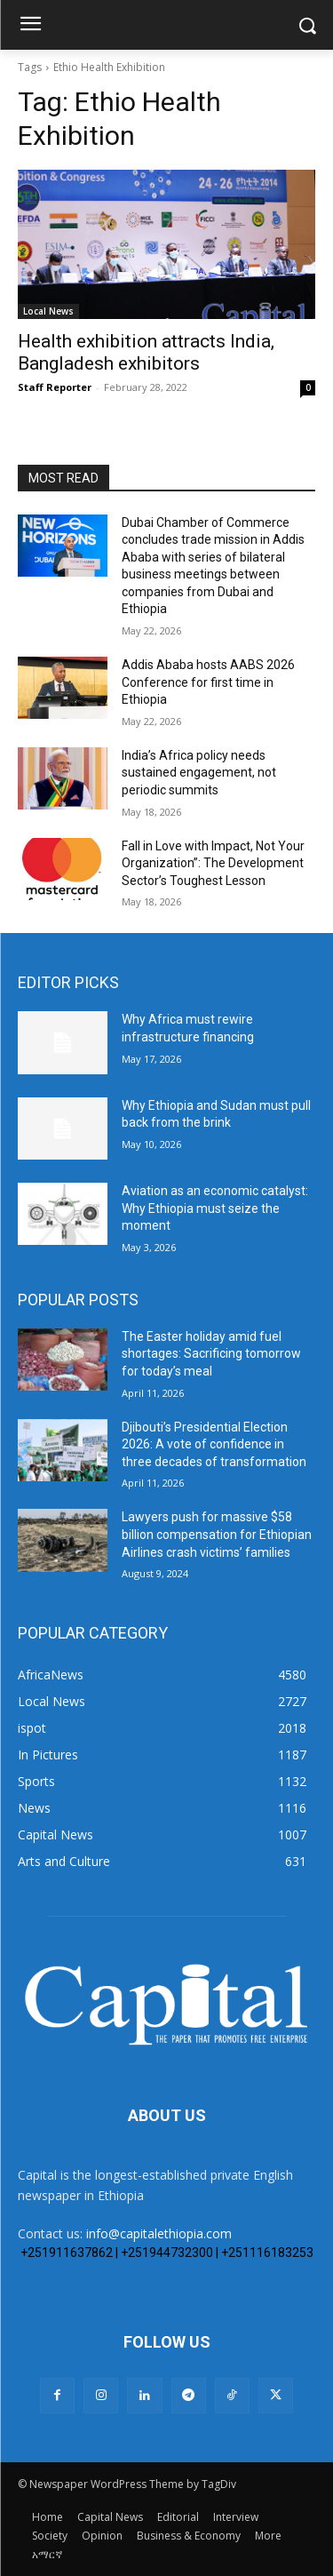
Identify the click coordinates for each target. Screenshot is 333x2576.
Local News (48, 311)
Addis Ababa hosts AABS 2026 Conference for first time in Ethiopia (208, 682)
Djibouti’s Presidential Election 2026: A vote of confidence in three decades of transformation (214, 1444)
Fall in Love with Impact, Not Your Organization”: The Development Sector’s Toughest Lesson (213, 863)
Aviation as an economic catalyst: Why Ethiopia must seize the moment (215, 1208)
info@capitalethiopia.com (159, 2233)
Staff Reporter (54, 387)
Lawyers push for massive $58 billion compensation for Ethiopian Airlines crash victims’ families (217, 1534)
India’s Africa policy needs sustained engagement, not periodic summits (199, 772)
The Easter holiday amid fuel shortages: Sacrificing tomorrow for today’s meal (211, 1353)
